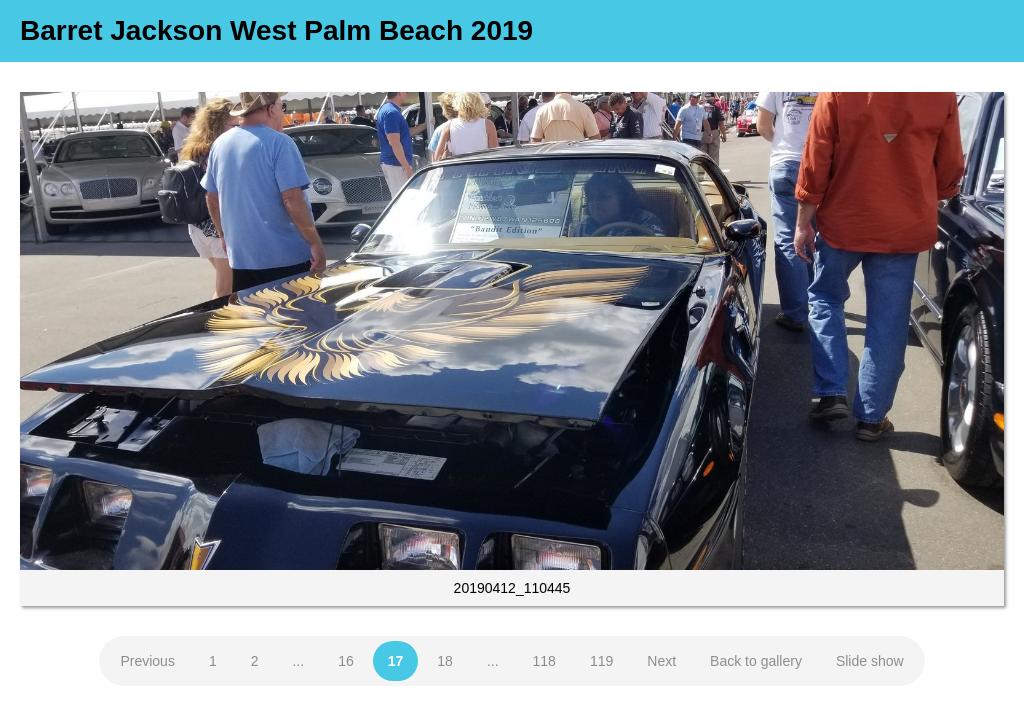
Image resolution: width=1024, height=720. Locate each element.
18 (445, 661)
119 (601, 661)
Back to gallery (756, 661)
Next (661, 661)
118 (544, 661)
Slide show (870, 661)
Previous (147, 661)
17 (396, 661)
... (298, 661)
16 (346, 661)
